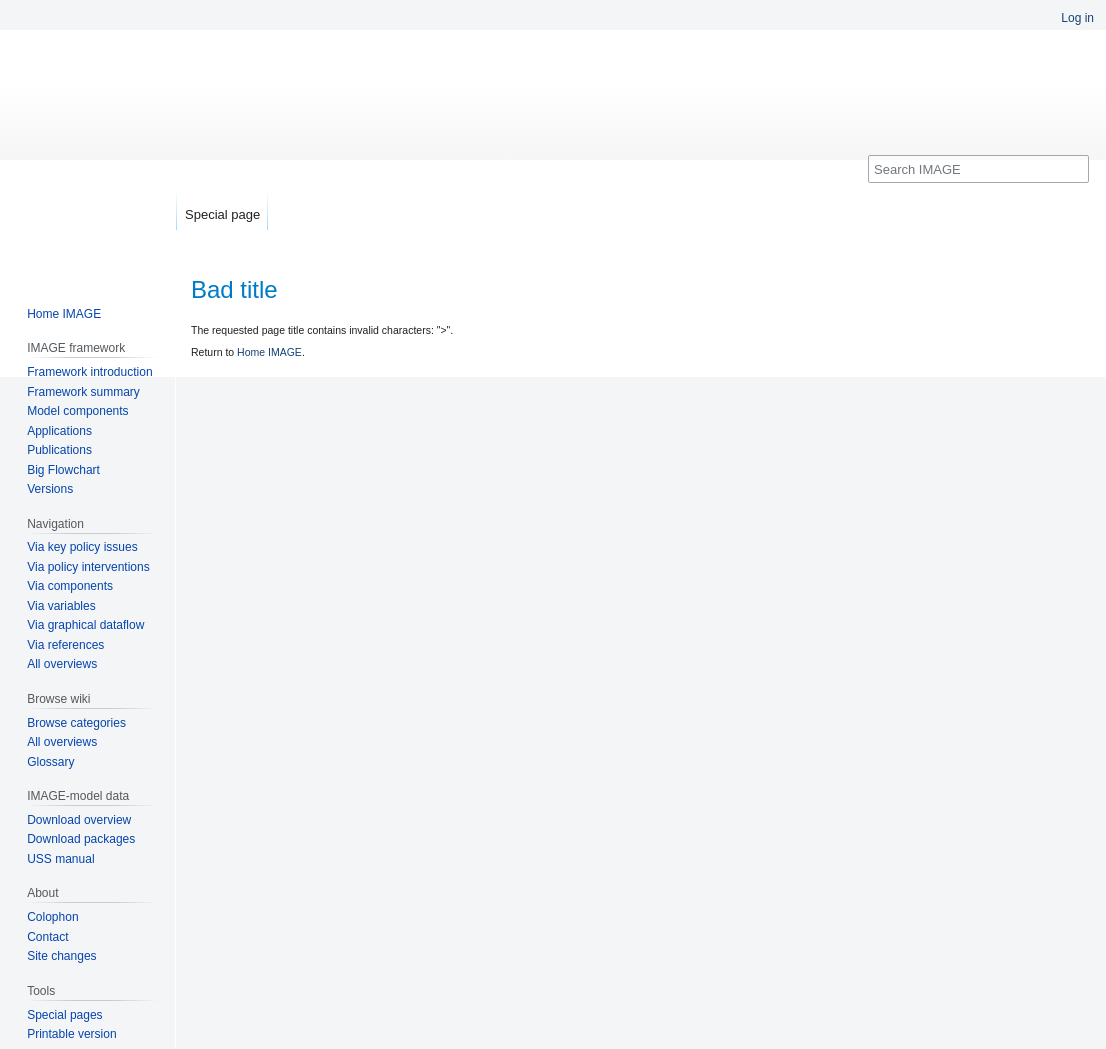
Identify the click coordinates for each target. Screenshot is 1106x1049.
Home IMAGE (269, 352)
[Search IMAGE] (978, 169)
